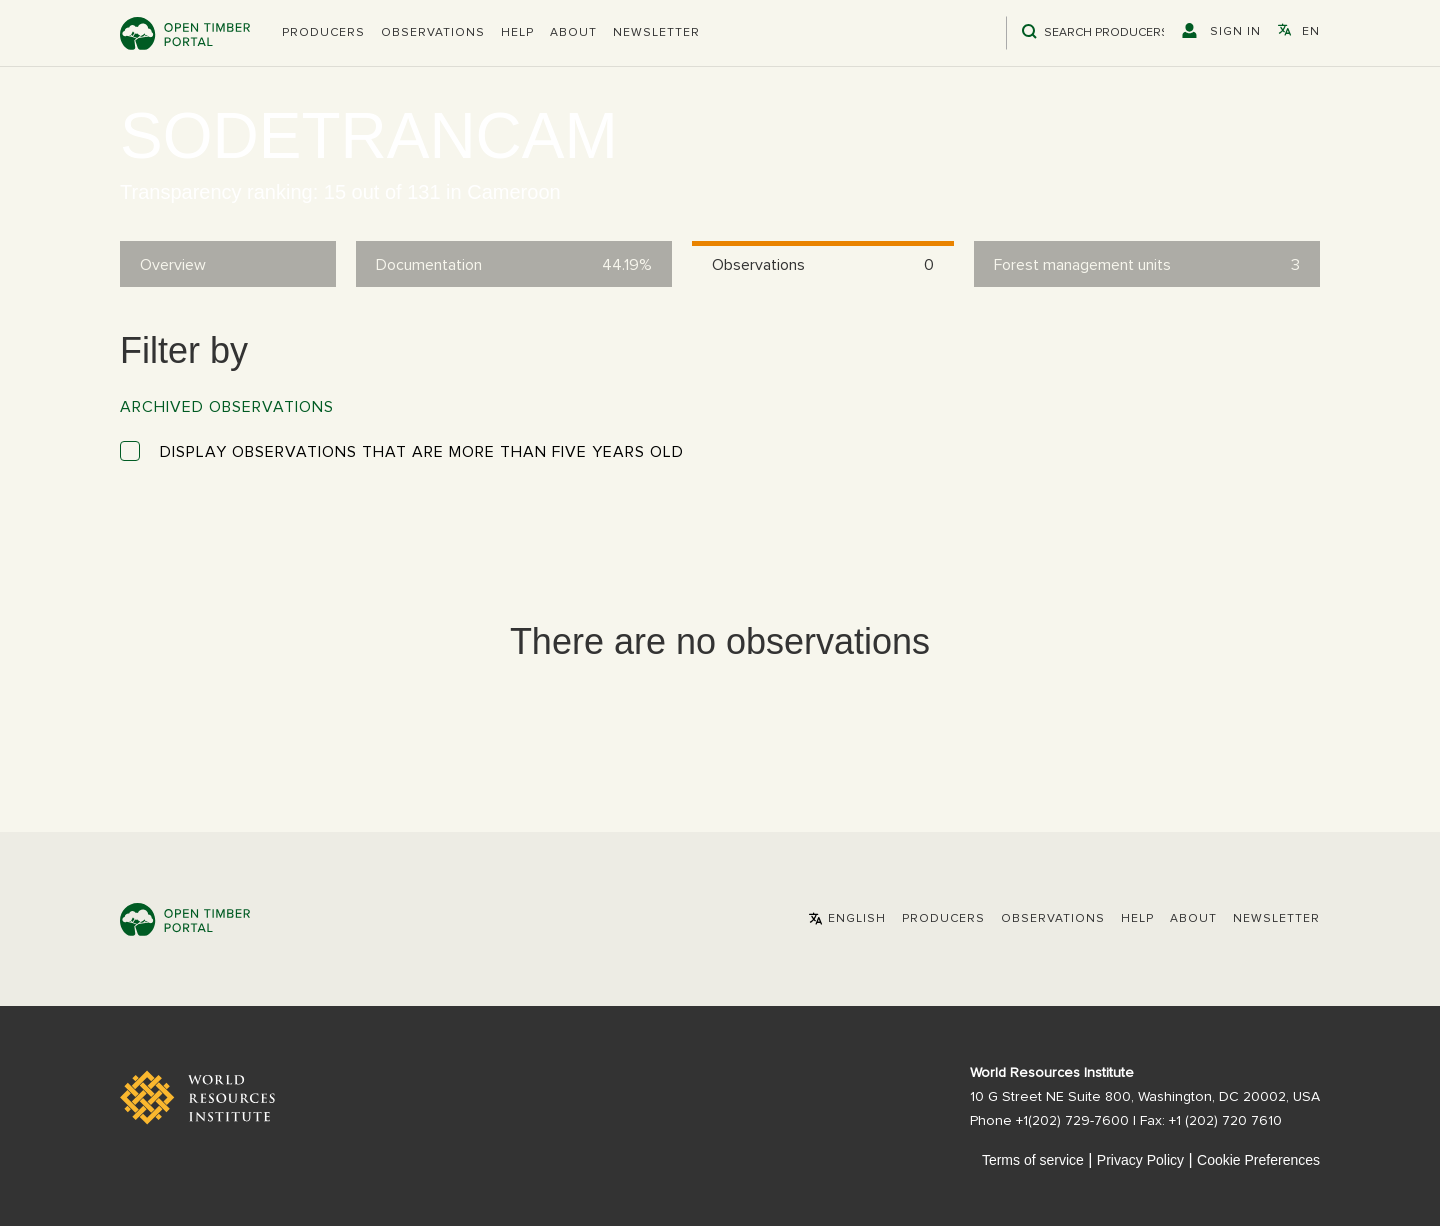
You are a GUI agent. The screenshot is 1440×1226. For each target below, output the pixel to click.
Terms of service (1033, 1160)
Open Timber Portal (185, 33)
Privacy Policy (1140, 1160)
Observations (433, 33)
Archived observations (227, 407)
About (573, 33)
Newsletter (656, 33)
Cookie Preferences (1258, 1160)
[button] (323, 33)
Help (517, 33)
